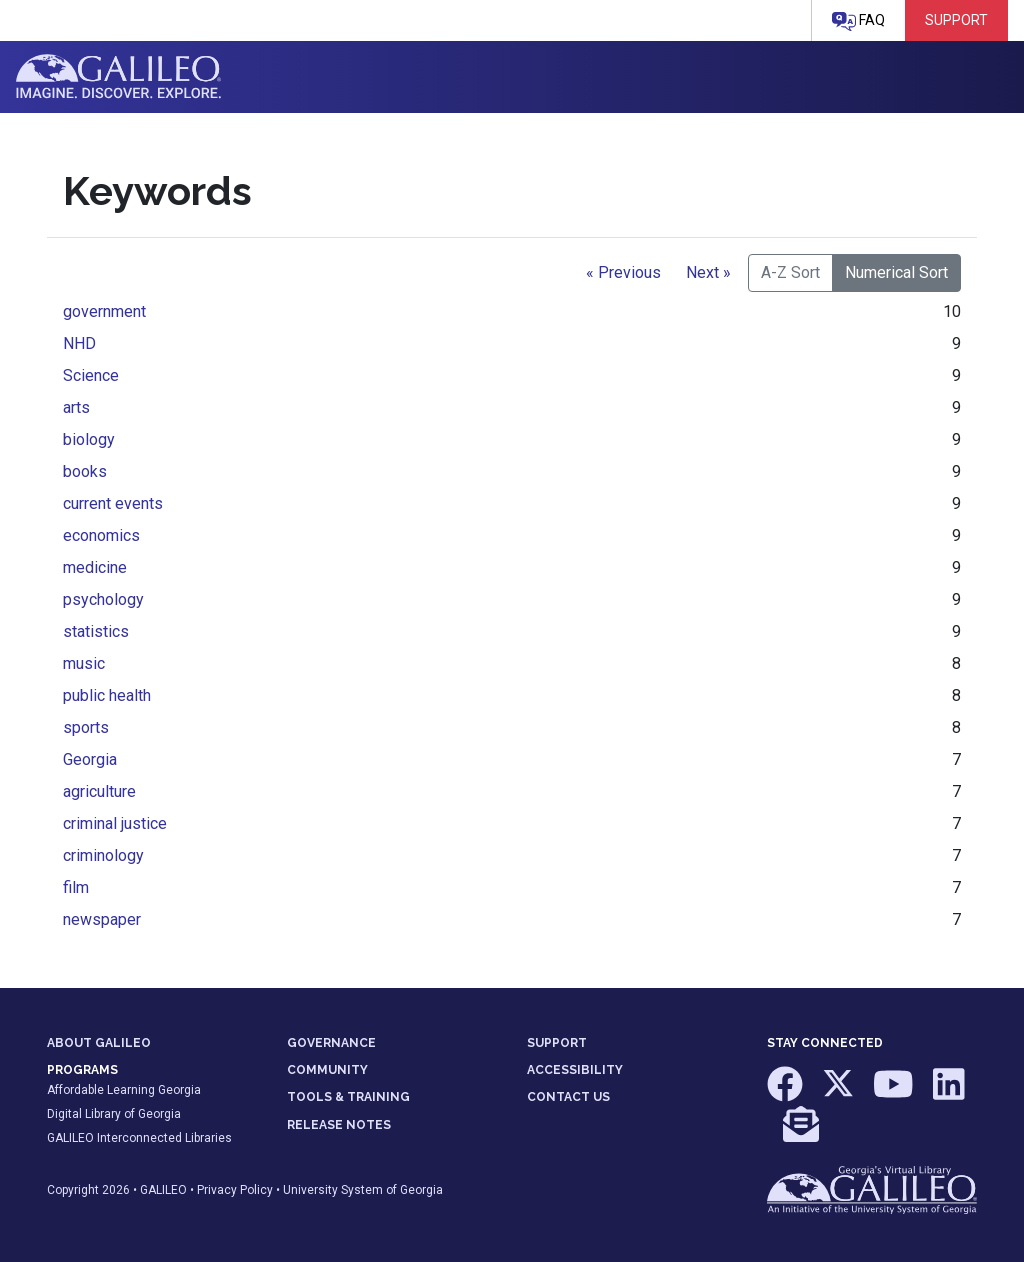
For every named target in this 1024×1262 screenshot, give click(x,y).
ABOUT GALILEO (99, 1043)
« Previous (623, 272)
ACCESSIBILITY (575, 1070)
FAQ (858, 21)
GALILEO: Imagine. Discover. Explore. (118, 77)
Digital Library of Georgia (114, 1114)
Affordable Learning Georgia (124, 1090)
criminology (103, 855)
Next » (708, 272)
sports (86, 727)
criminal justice (115, 823)
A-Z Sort (790, 272)
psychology (103, 599)
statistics (96, 631)
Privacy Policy (235, 1190)
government (104, 311)
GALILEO (163, 1190)
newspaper (102, 919)
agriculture (99, 791)
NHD (79, 343)
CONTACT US (568, 1097)
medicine (95, 567)
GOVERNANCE (331, 1043)
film (76, 887)
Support (956, 20)
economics (101, 535)
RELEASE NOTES (339, 1125)
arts (76, 407)
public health (107, 695)
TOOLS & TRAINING (348, 1097)
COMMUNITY (327, 1070)
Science (91, 375)
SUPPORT (557, 1043)
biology (89, 439)
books (85, 471)
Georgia (90, 759)
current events (113, 503)
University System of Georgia (363, 1190)
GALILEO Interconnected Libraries (139, 1138)
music (84, 663)
